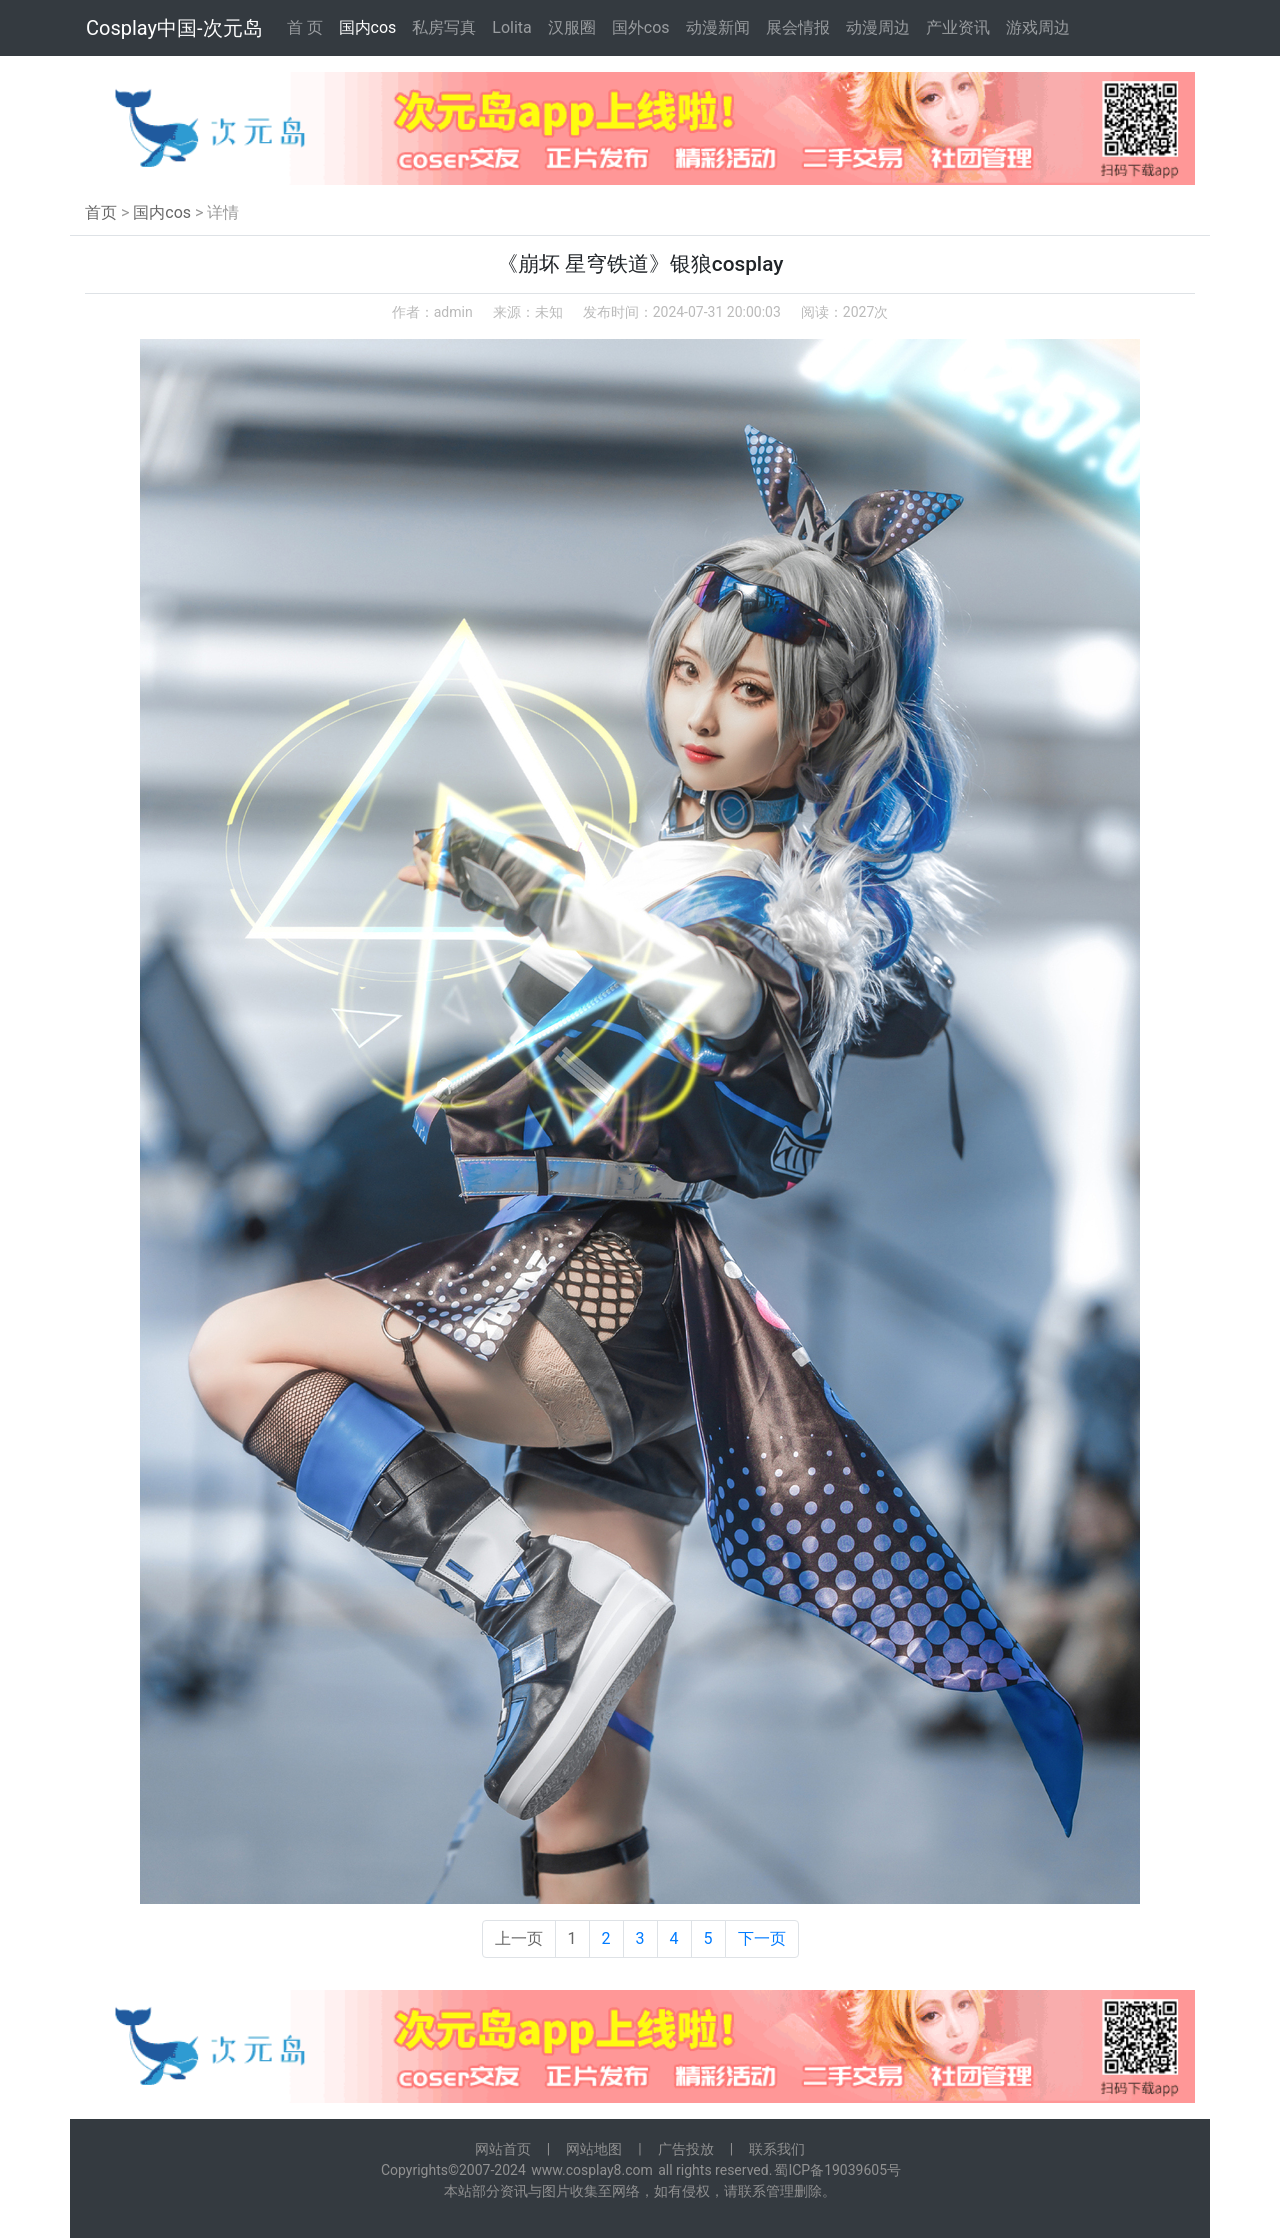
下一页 (762, 1938)
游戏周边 (1038, 27)
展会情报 (798, 27)
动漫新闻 (718, 27)
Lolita (511, 27)
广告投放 (686, 2149)
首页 (101, 212)
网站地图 (594, 2149)
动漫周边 (878, 27)
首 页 (305, 27)
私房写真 (444, 27)
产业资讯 (958, 27)
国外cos (641, 27)
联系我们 (777, 2149)
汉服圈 (572, 27)
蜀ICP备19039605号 (837, 2170)
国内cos (368, 27)
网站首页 (503, 2149)
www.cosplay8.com (592, 2170)
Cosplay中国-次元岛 (174, 28)
